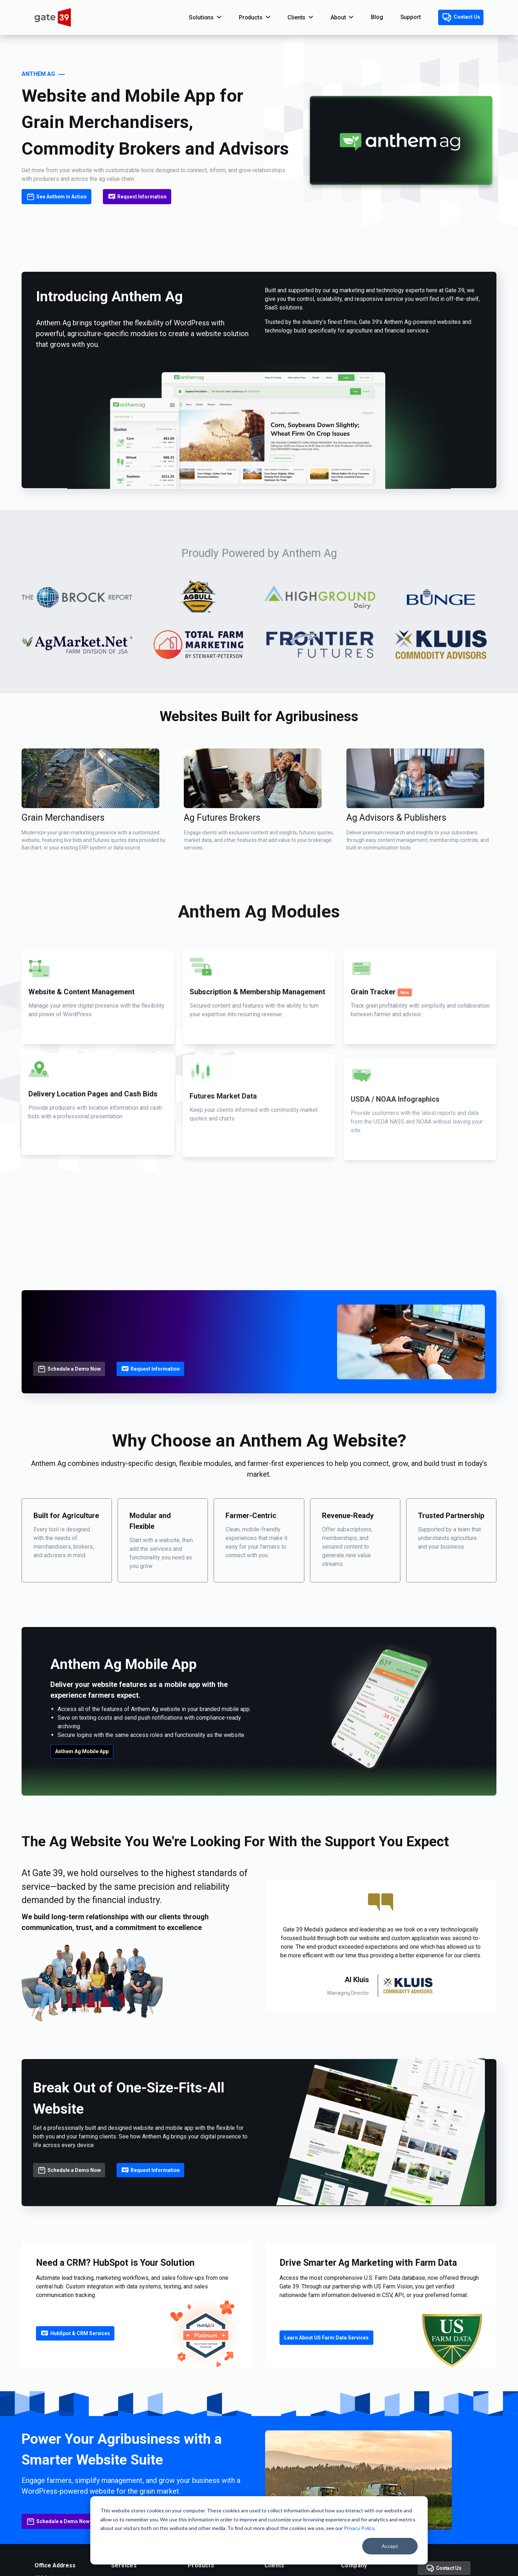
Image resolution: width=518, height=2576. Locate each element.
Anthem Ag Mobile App (82, 1751)
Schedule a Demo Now (69, 1369)
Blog (377, 17)
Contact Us (461, 17)
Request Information (137, 196)
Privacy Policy (359, 2528)
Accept (390, 2546)
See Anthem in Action (56, 196)
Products (251, 17)
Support (410, 17)
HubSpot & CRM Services (75, 2333)
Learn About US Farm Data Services (326, 2338)
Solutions (201, 17)
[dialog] (259, 2530)
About (338, 17)
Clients (296, 17)
